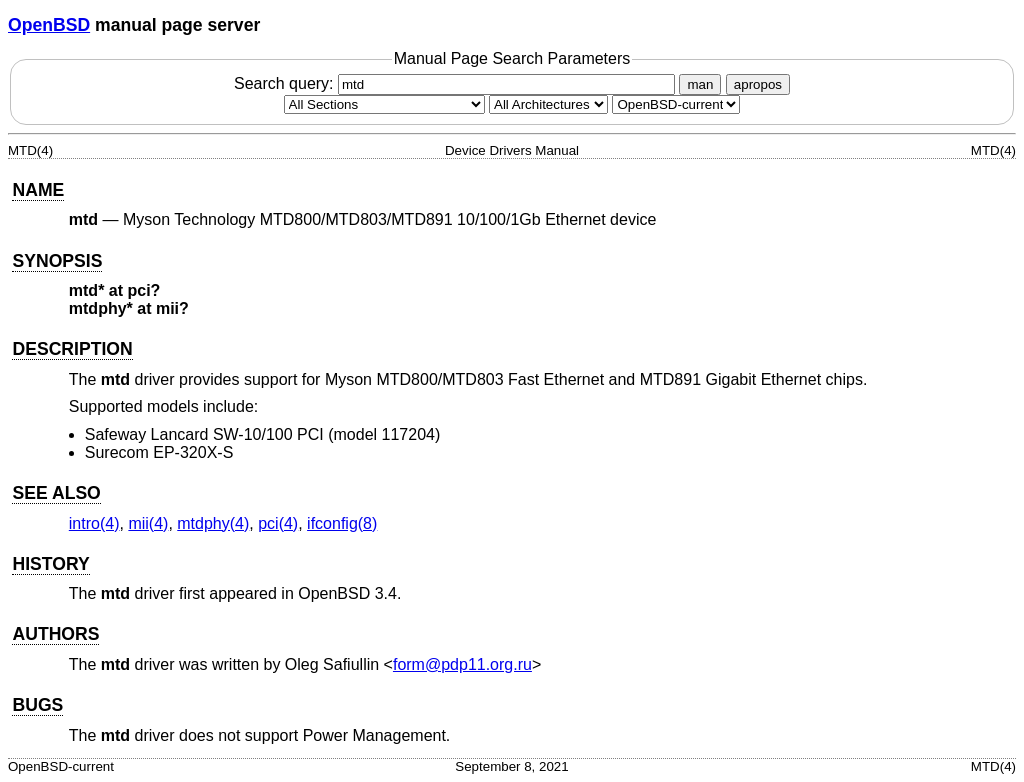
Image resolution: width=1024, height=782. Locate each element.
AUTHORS (55, 634)
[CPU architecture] (548, 104)
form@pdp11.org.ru (462, 664)
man (700, 84)
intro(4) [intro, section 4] (94, 523)
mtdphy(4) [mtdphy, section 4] (213, 523)
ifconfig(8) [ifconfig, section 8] (342, 523)
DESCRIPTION (72, 349)
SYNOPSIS (57, 261)
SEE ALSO (56, 493)
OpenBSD (49, 25)
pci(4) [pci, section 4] (278, 523)
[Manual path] (676, 104)
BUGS (37, 705)
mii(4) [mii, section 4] (148, 523)
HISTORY (50, 564)
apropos (758, 84)
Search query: (457, 83)
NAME (38, 190)
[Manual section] (384, 104)
